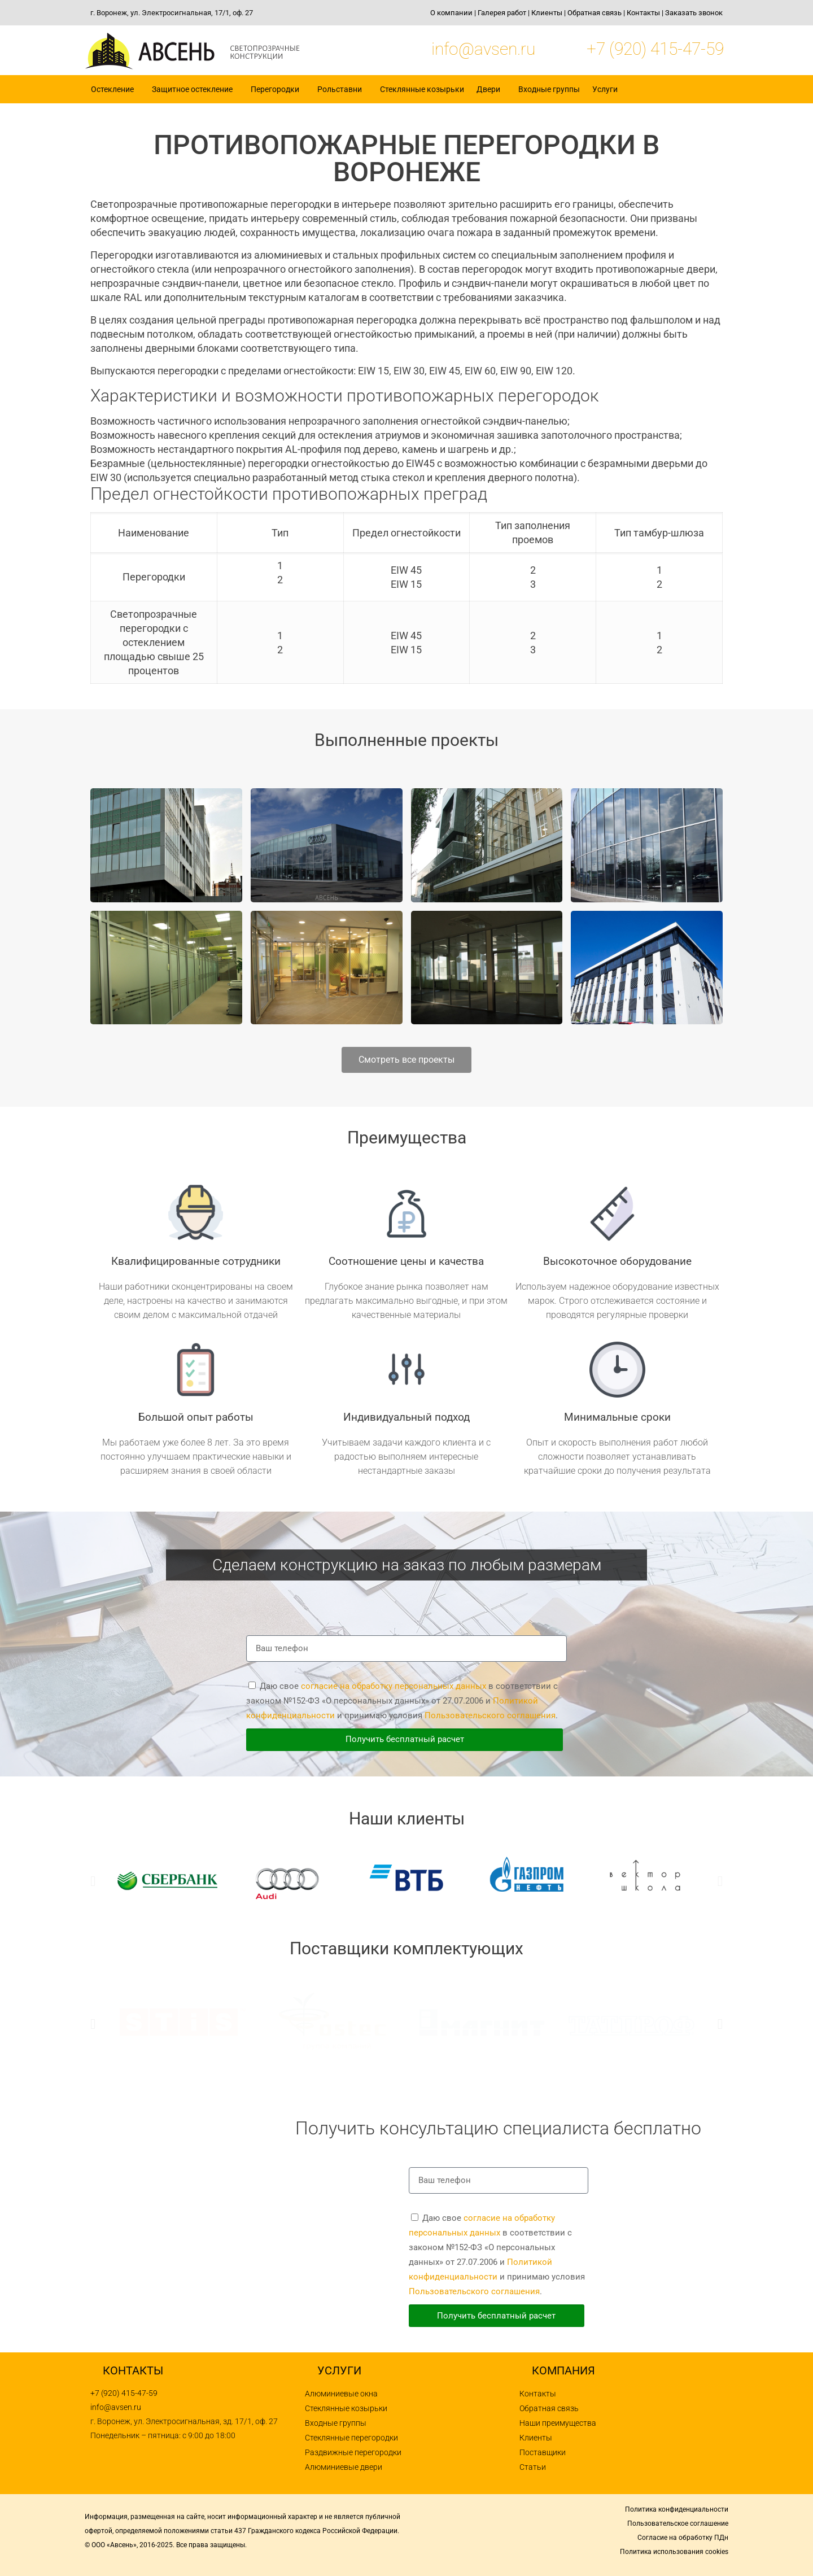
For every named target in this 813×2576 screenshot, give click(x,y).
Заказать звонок (694, 12)
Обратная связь (594, 12)
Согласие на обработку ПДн (682, 2538)
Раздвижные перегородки (353, 2452)
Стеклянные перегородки (351, 2437)
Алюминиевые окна (341, 2393)
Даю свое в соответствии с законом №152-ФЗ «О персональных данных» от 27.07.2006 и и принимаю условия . (402, 1701)
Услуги (607, 89)
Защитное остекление (195, 89)
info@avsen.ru (483, 49)
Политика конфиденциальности (676, 2509)
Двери (491, 89)
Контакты (643, 12)
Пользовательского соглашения (490, 1715)
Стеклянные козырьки (422, 89)
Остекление (115, 89)
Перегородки (278, 89)
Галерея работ (502, 12)
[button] (92, 1881)
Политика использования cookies (674, 2552)
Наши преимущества (557, 2422)
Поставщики (542, 2452)
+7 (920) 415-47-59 (655, 49)
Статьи (532, 2467)
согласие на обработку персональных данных (393, 1686)
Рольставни (342, 89)
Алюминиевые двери (343, 2467)
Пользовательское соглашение (677, 2523)
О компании (451, 12)
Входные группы (549, 89)
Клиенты (546, 12)
